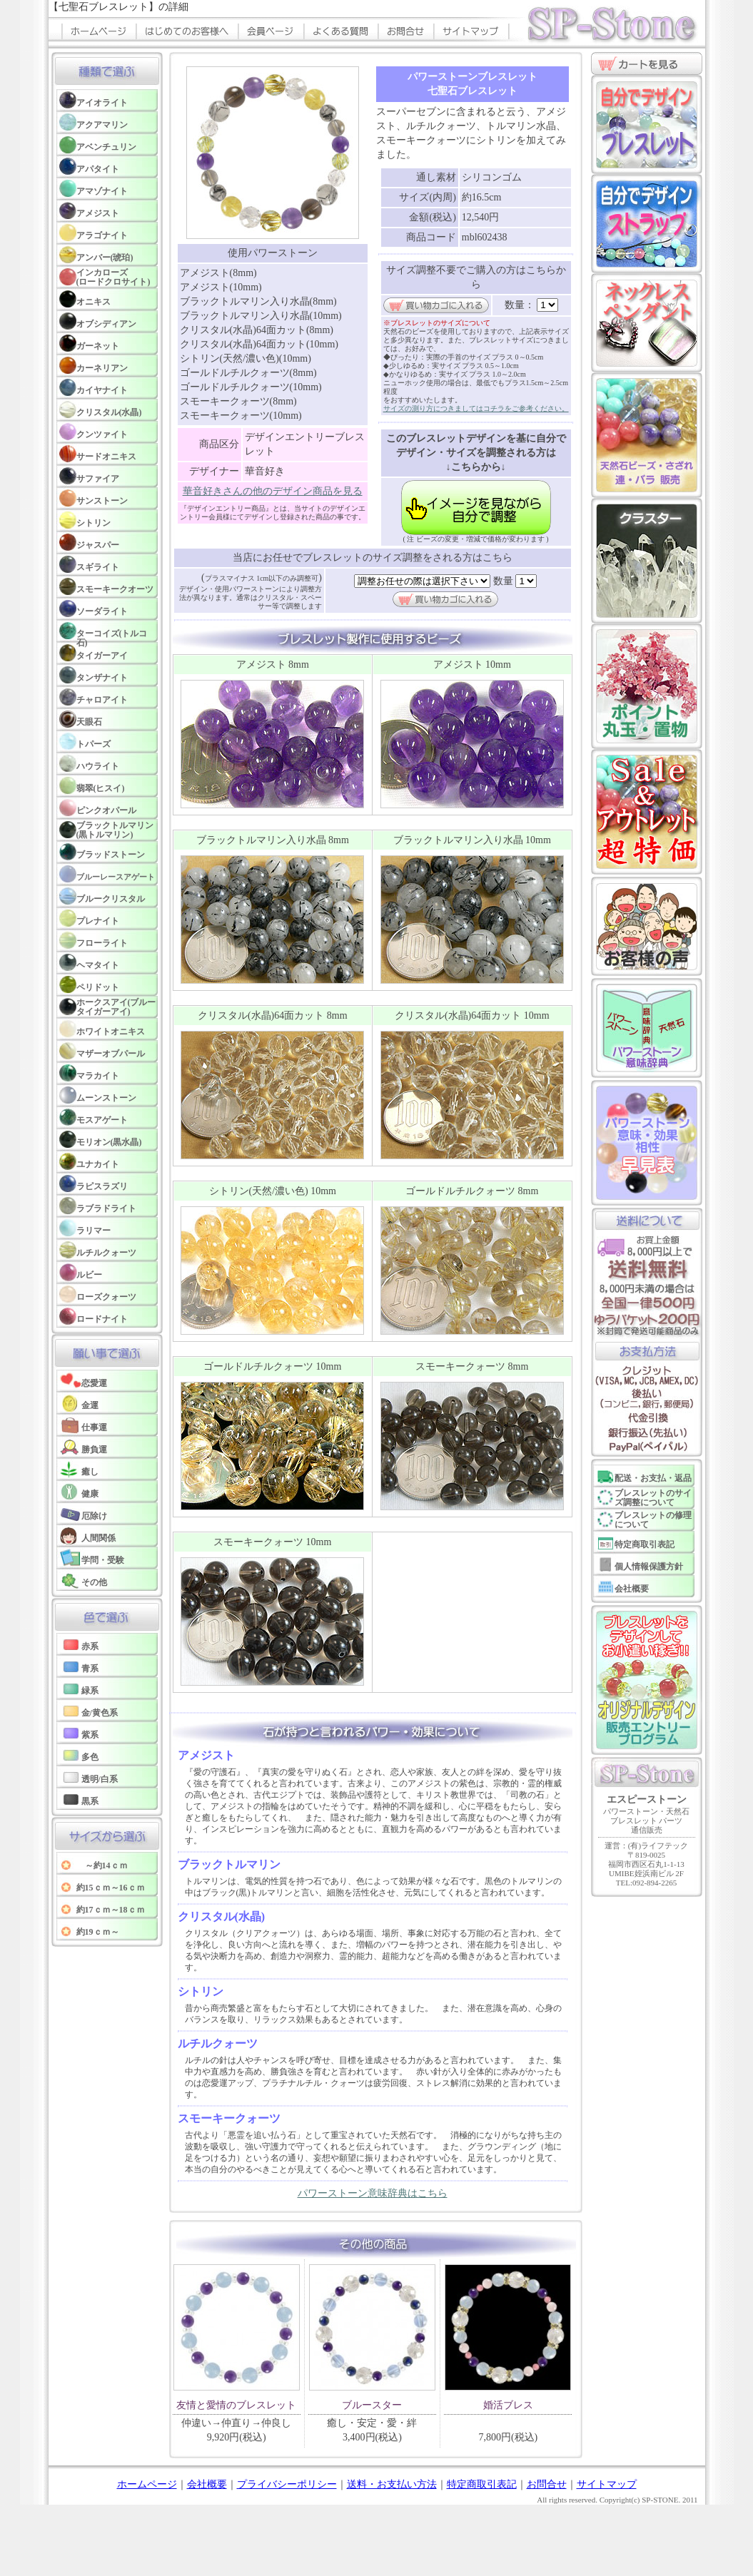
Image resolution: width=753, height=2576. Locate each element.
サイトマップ (607, 2484)
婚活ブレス (508, 2405)
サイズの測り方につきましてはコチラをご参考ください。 (476, 408)
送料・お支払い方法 (392, 2484)
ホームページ (147, 2484)
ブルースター (372, 2405)
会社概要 (207, 2484)
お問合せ (547, 2484)
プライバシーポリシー (287, 2484)
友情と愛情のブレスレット (236, 2405)
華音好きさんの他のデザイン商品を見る (273, 491)
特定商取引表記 (482, 2484)
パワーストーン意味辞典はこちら (373, 2193)
